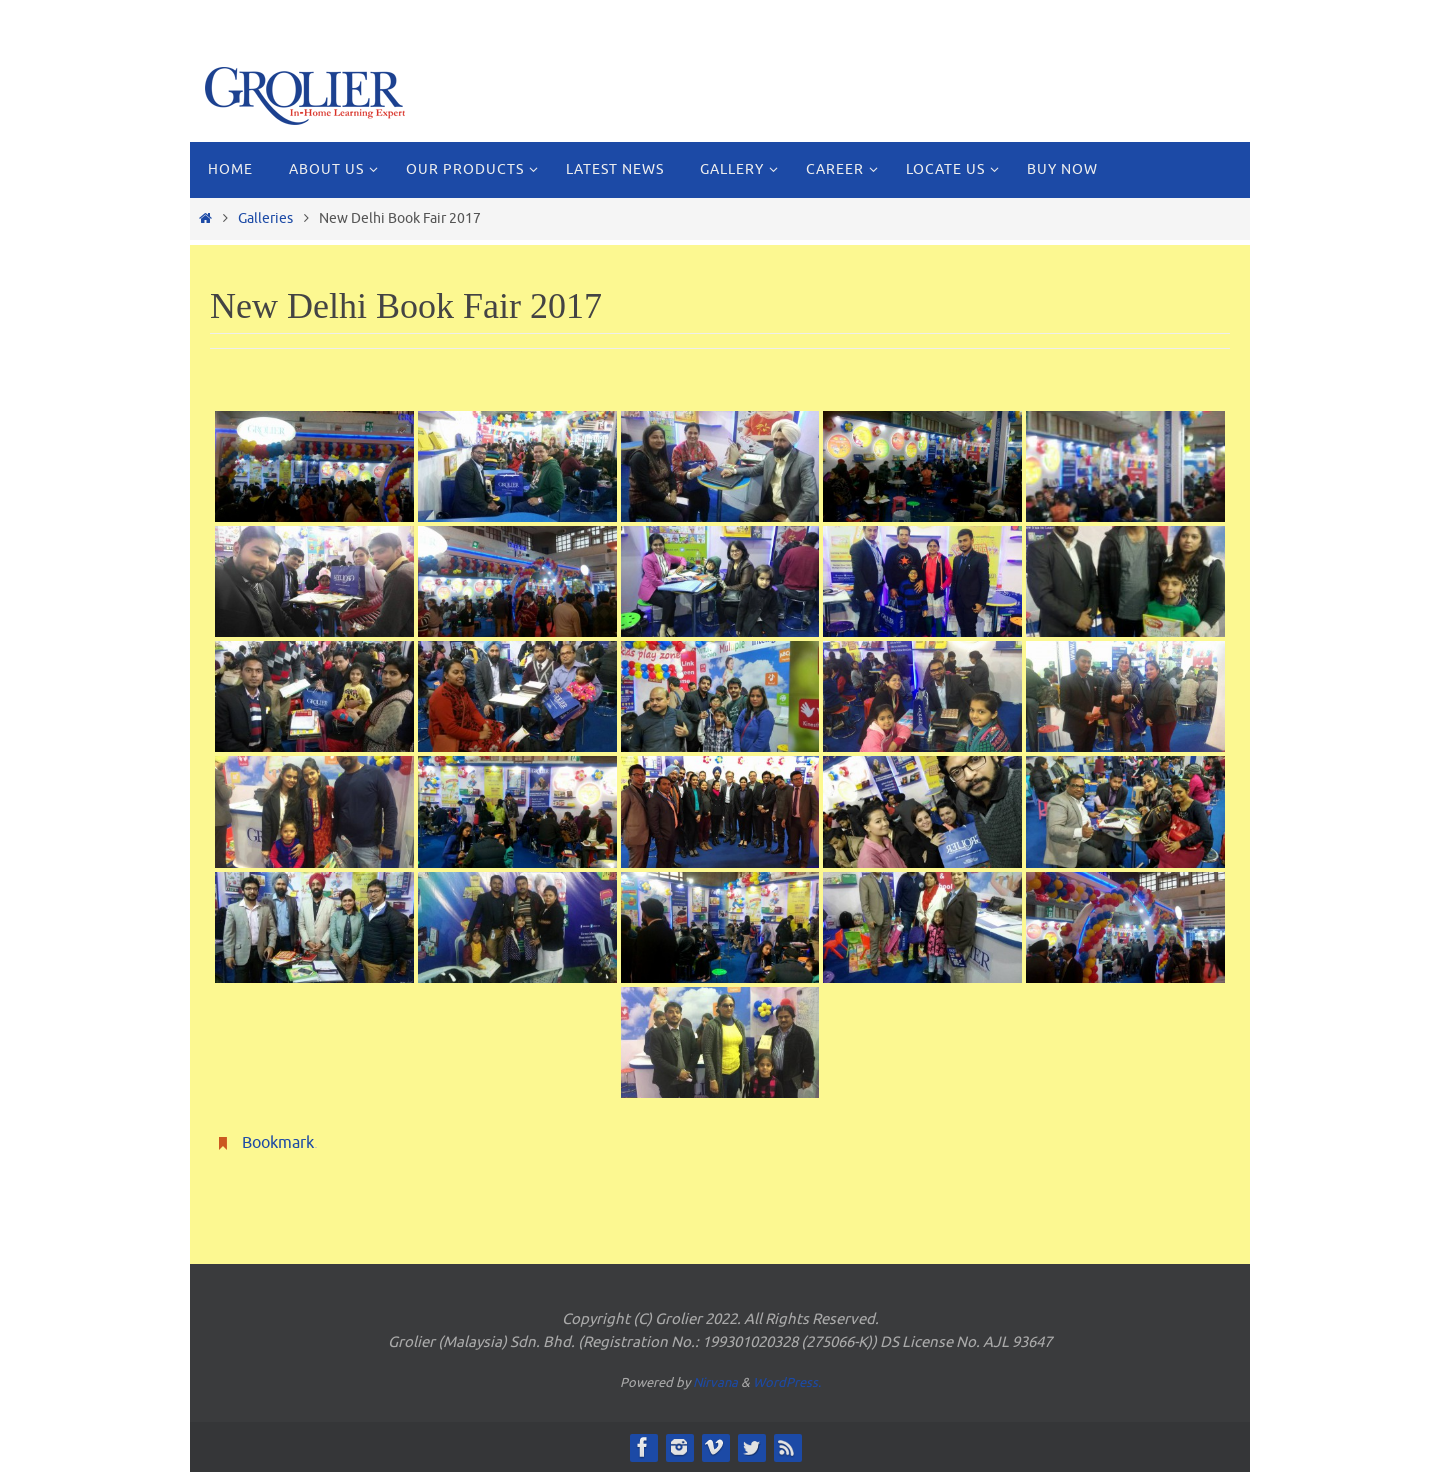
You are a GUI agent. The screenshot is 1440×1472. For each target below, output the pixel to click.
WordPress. (787, 1382)
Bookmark (278, 1143)
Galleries (265, 218)
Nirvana (715, 1382)
